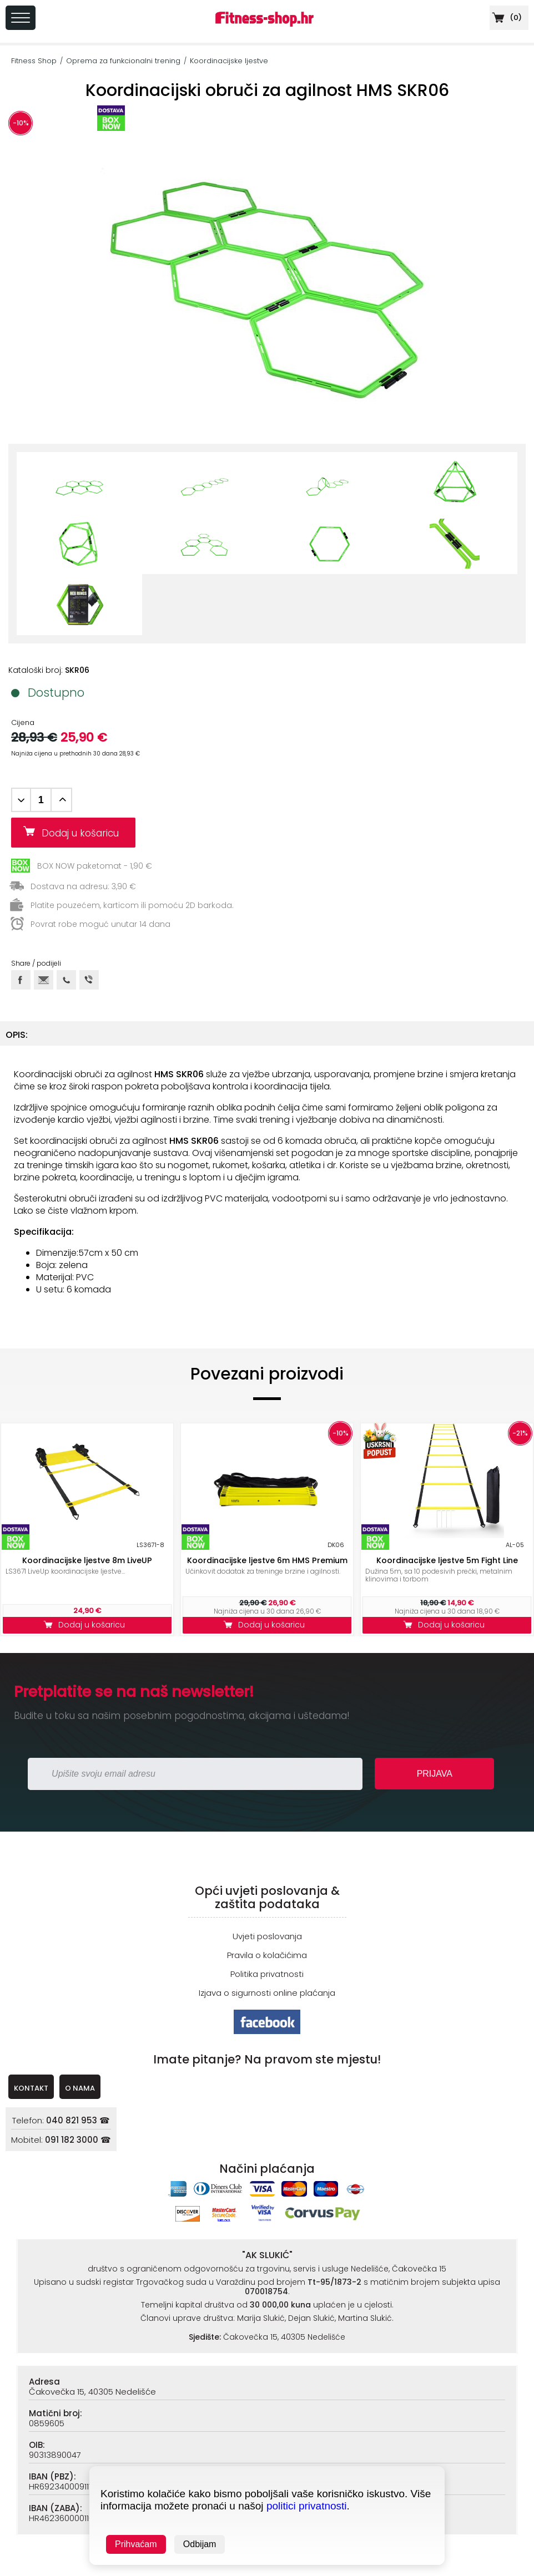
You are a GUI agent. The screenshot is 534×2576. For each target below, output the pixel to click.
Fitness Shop (34, 60)
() (506, 17)
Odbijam (199, 2544)
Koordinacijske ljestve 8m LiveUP (87, 1560)
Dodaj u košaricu (84, 833)
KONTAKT (31, 2088)
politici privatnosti (306, 2506)
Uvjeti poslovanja (267, 1936)
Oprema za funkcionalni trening (123, 60)
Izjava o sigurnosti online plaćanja (267, 1993)
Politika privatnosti (267, 1974)
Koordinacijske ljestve (229, 60)
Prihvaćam (136, 2544)
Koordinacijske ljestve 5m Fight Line (447, 1560)
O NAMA (80, 2088)
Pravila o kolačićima (267, 1955)
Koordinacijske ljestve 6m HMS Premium (267, 1560)
